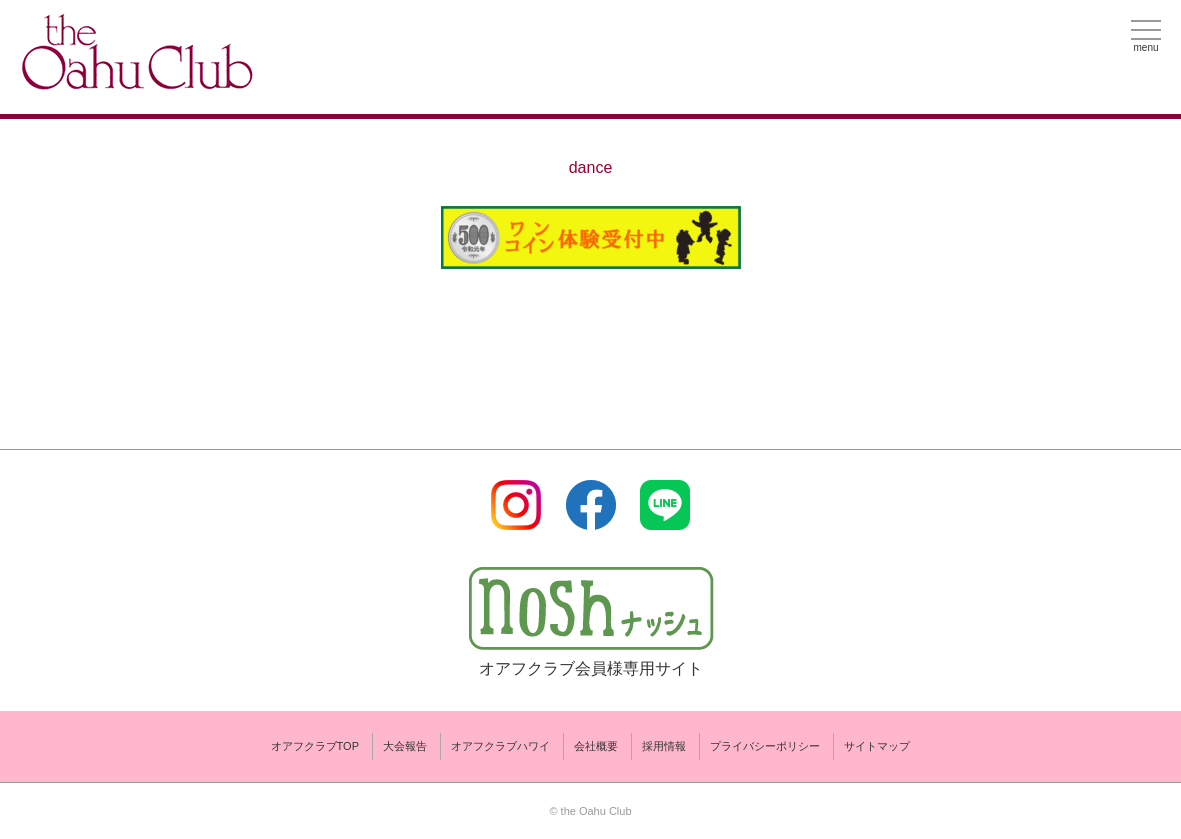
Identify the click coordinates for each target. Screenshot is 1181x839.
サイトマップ (877, 746)
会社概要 (596, 746)
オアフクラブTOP (315, 746)
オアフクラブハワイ (500, 746)
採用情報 (664, 746)
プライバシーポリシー (765, 746)
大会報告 (405, 746)
